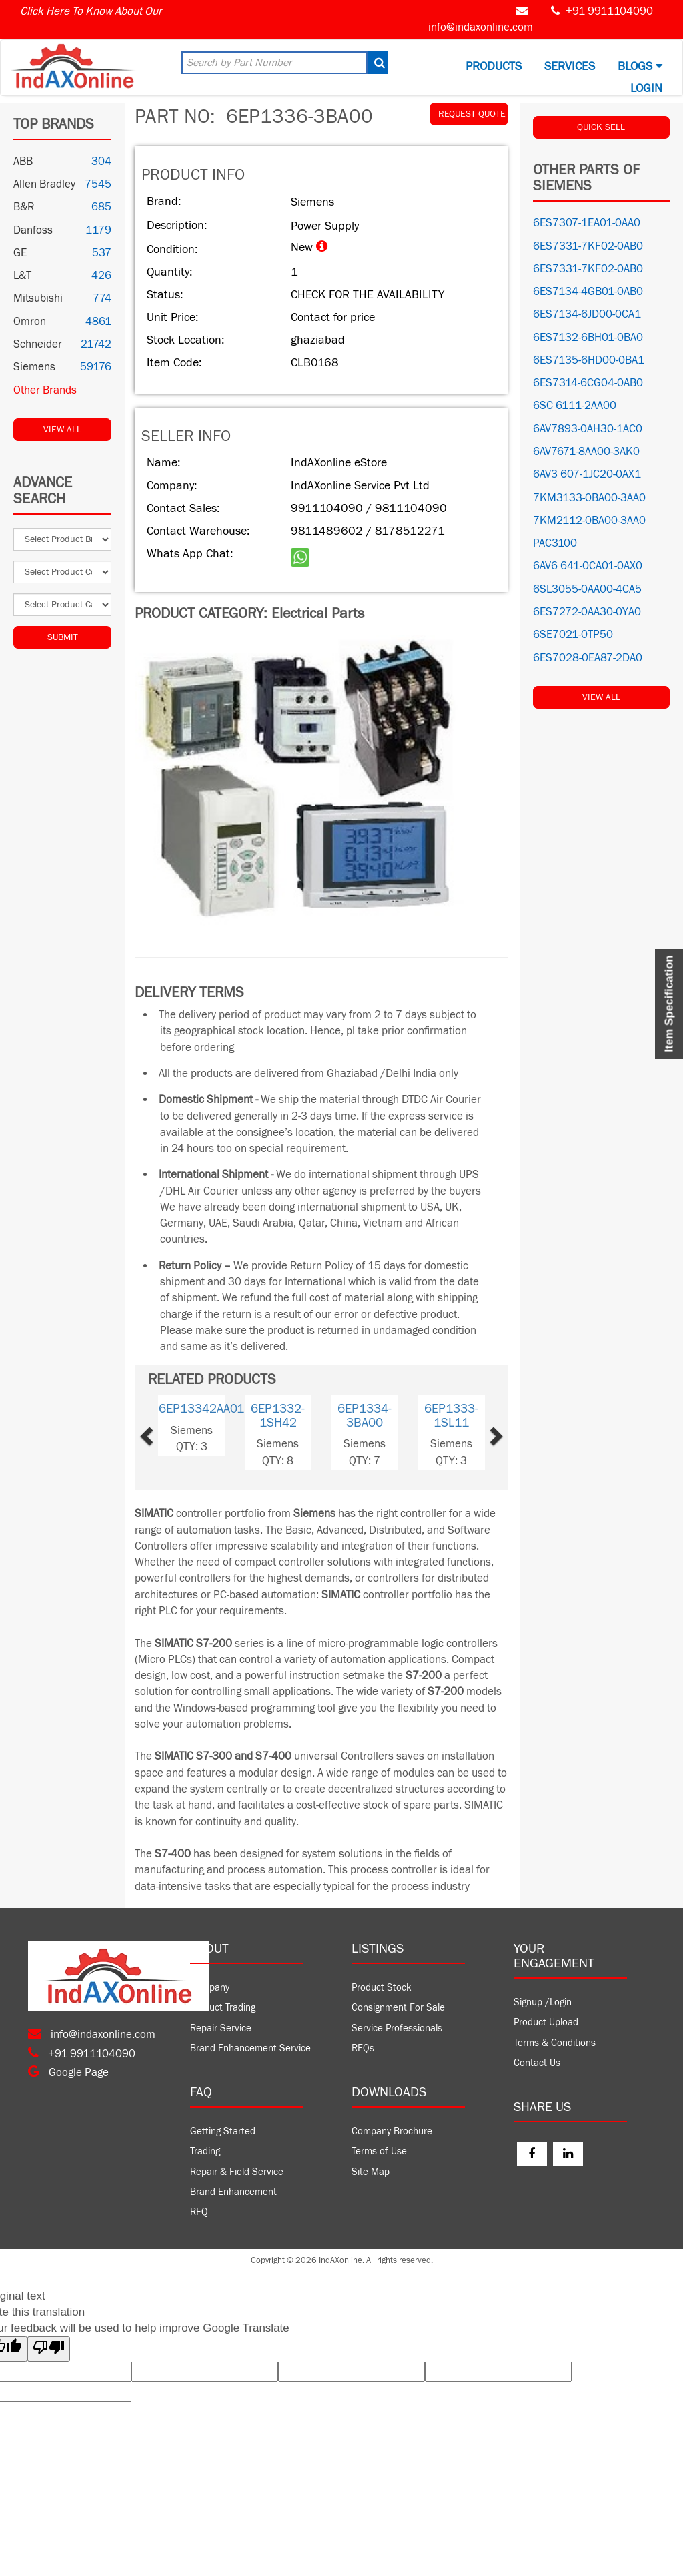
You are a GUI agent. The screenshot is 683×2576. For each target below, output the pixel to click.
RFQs (363, 2048)
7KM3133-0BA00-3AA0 (589, 498)
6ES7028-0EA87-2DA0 (587, 658)
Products (494, 66)
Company (209, 1987)
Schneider (37, 344)
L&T (22, 275)
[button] (165, 1432)
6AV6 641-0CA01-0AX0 (587, 566)
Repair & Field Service (236, 2172)
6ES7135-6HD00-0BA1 (588, 360)
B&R (23, 207)
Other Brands (45, 390)
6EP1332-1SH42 (278, 1415)
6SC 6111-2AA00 (574, 405)
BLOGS (640, 66)
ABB (23, 161)
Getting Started (222, 2131)
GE (20, 253)
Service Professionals (397, 2028)
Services (569, 66)
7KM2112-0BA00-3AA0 (589, 520)
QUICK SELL (601, 127)
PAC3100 (555, 543)
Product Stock (382, 1987)
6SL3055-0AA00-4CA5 (587, 589)
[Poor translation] (48, 2348)
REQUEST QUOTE (472, 114)
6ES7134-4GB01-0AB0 (588, 291)
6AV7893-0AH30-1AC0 (587, 429)
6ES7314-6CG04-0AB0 (588, 383)
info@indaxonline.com (480, 27)
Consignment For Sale (398, 2007)
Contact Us (537, 2063)
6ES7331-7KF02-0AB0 (588, 246)
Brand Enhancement (233, 2192)
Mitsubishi (38, 298)
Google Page (68, 2072)
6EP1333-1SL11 (451, 1415)
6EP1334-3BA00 (364, 1415)
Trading (205, 2151)
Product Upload (546, 2022)
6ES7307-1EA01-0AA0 (586, 223)
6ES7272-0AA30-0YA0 (587, 612)
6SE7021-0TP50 (573, 634)
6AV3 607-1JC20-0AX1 (587, 474)
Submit (62, 637)
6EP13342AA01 (201, 1408)
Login (646, 88)
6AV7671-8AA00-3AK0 (586, 451)
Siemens (34, 367)
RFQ (199, 2212)
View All (62, 429)
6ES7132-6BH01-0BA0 (588, 337)
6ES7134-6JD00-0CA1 (587, 314)
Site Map (371, 2172)
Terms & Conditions (555, 2043)
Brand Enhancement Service (250, 2048)
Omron (29, 321)
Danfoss (33, 230)
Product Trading (222, 2007)
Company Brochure (392, 2131)
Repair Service (220, 2028)
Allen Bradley (44, 184)
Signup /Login (543, 2002)
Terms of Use (379, 2151)
